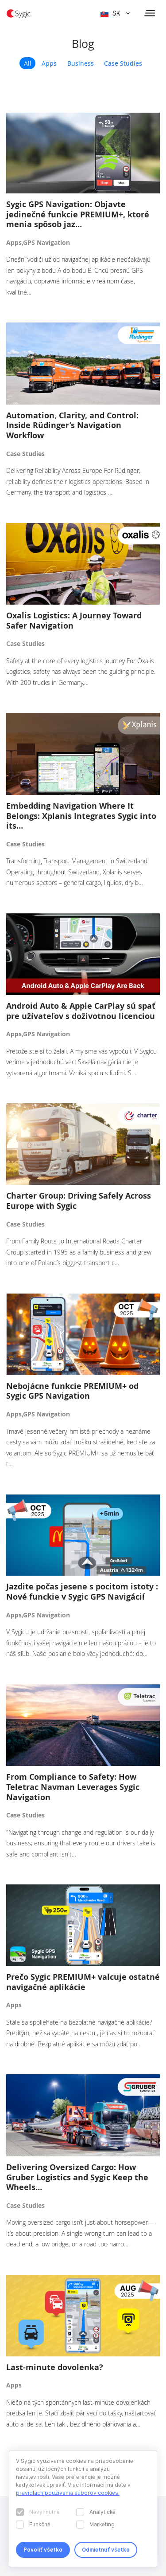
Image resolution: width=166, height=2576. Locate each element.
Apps (49, 63)
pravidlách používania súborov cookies (67, 2492)
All (27, 63)
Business (80, 63)
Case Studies (123, 63)
